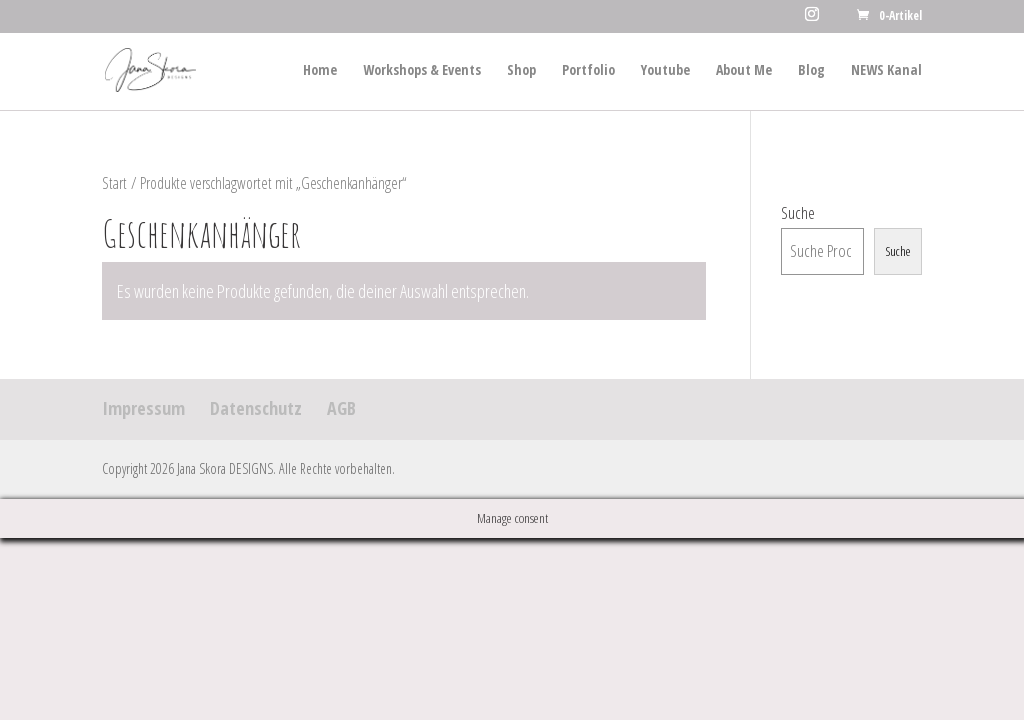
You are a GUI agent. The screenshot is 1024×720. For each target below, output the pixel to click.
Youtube (665, 71)
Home (320, 71)
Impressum (143, 408)
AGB (341, 408)
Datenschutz (256, 408)
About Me (744, 71)
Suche (798, 212)
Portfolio (588, 71)
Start (114, 183)
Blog (811, 71)
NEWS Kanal (886, 71)
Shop (521, 71)
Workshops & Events (422, 71)
